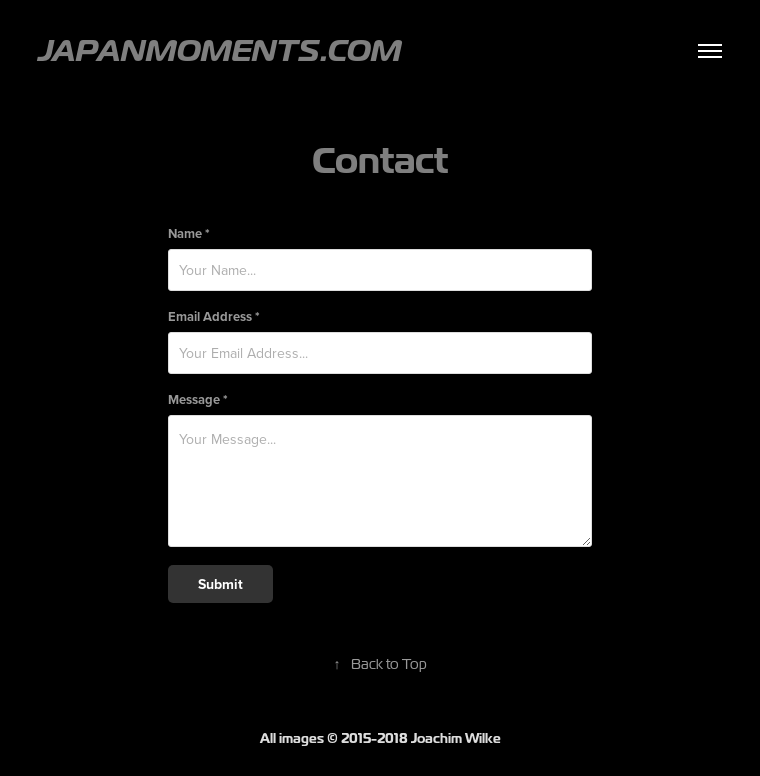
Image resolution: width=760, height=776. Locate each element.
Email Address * (214, 316)
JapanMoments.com (219, 50)
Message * (198, 399)
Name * (189, 233)
